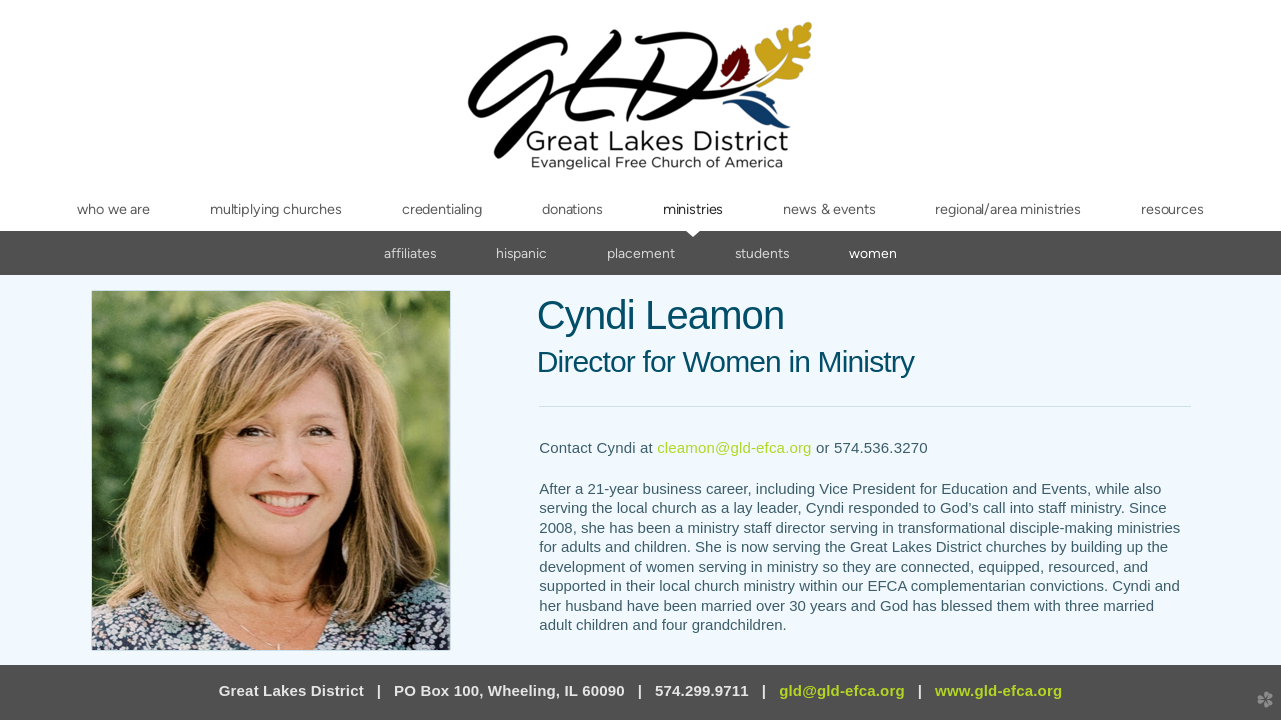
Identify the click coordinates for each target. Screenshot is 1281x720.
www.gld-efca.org (998, 690)
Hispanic (521, 253)
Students (762, 253)
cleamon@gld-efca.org (734, 447)
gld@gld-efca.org (842, 690)
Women (873, 253)
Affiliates (410, 253)
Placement (641, 253)
